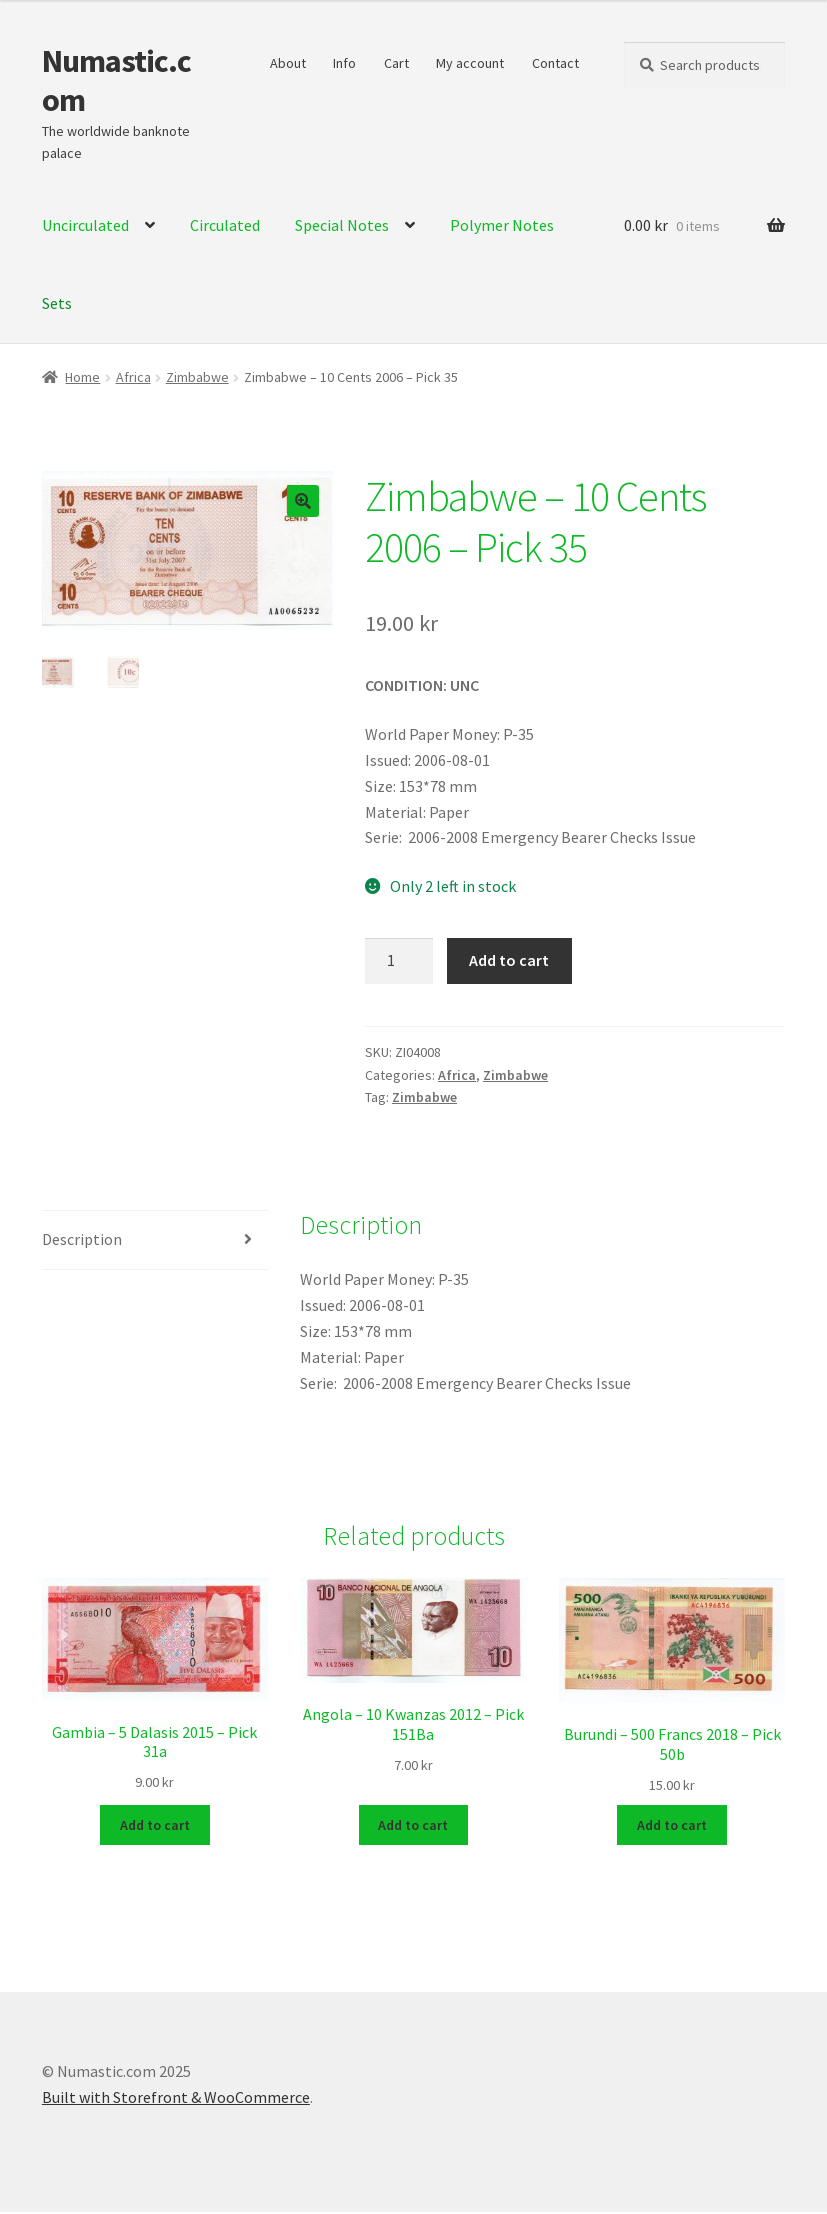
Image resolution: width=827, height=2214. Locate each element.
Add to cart (509, 960)
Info (344, 63)
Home (82, 377)
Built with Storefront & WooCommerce (176, 2098)
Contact (555, 63)
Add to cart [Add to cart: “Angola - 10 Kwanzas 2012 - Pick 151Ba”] (413, 1826)
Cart (396, 63)
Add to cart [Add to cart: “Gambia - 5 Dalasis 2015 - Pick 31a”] (155, 1826)
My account (470, 63)
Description (82, 1239)
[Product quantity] (399, 961)
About (288, 63)
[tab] (155, 1240)
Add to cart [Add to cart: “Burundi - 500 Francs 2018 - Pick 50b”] (672, 1826)
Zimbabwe (197, 377)
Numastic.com (116, 80)
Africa (133, 377)
